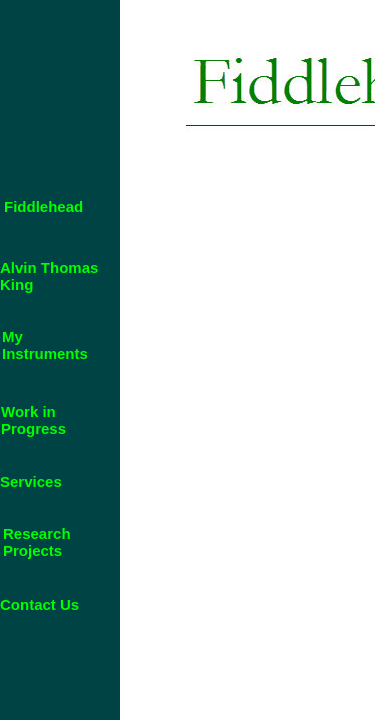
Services (31, 481)
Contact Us (39, 604)
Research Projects (37, 542)
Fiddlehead (43, 206)
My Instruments (45, 345)
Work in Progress (33, 420)
